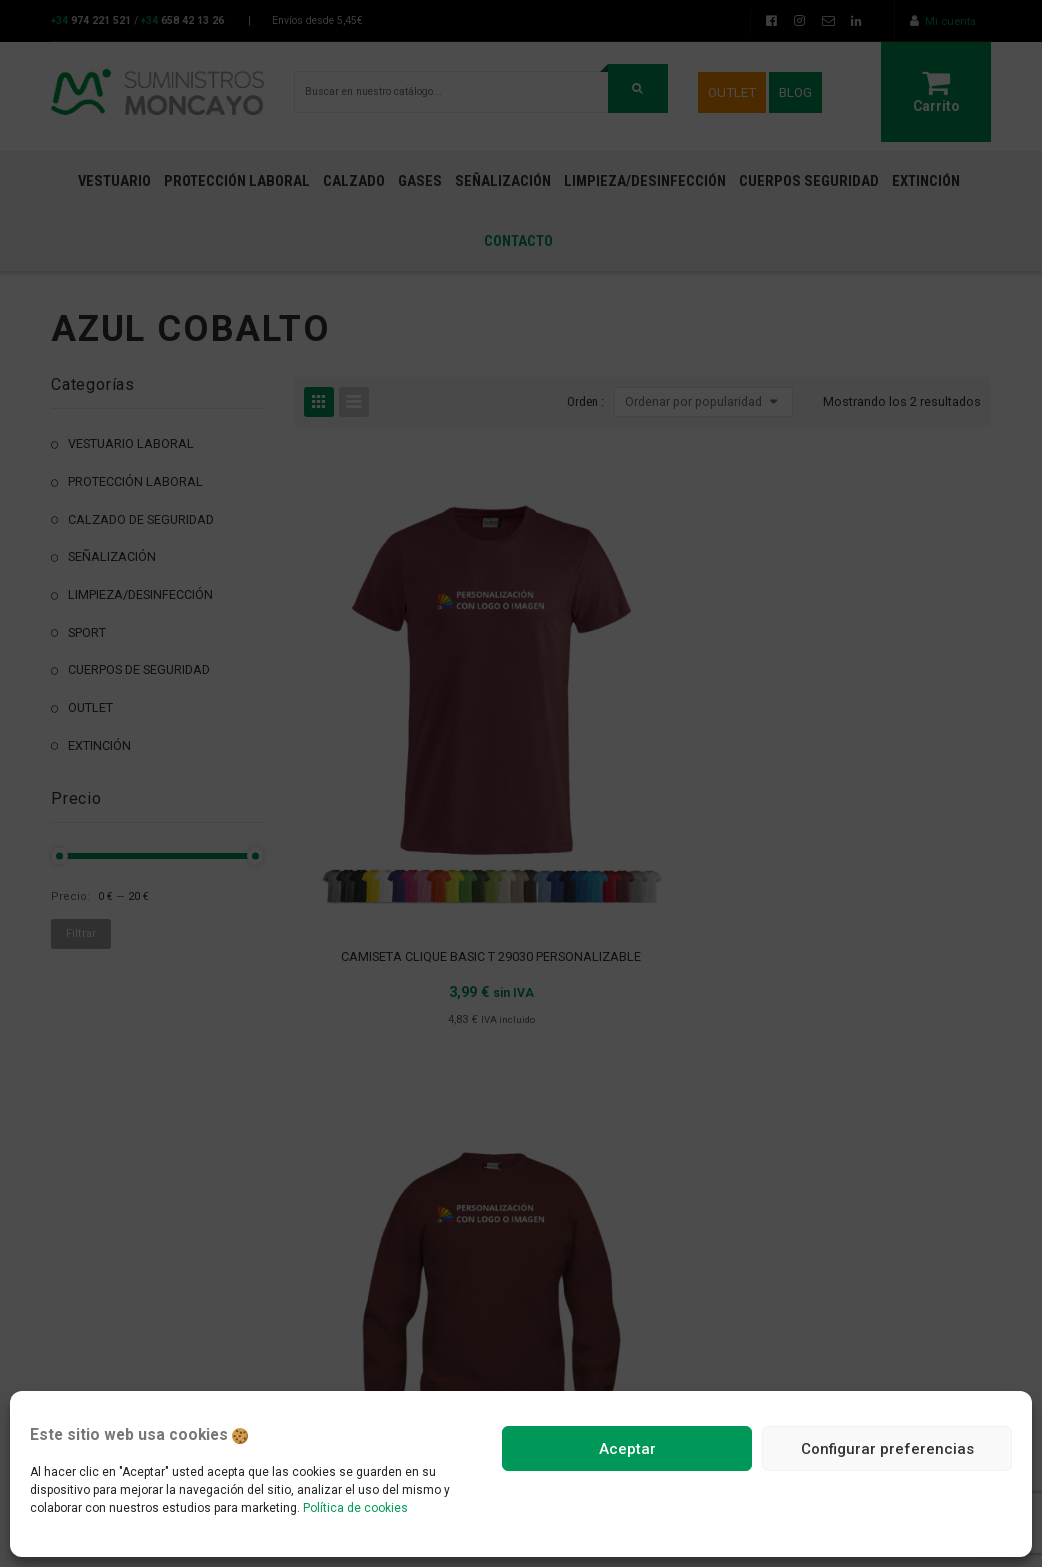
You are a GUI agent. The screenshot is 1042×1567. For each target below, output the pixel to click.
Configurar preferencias (887, 1449)
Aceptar (627, 1449)
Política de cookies (355, 1508)
